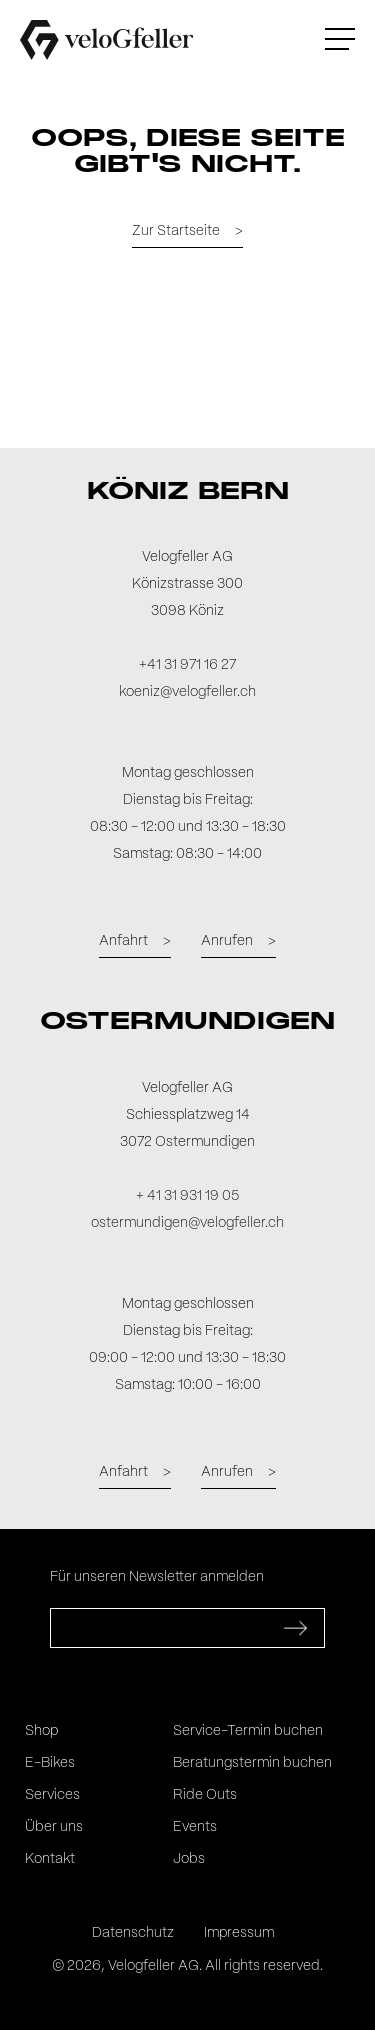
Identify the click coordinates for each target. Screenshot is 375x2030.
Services (52, 1795)
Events (195, 1827)
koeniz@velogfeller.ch (187, 692)
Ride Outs (205, 1795)
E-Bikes (50, 1763)
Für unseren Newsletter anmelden (157, 1577)
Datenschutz (133, 1933)
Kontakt (50, 1859)
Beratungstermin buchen (252, 1763)
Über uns (54, 1827)
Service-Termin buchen (248, 1731)
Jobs (189, 1859)
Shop (41, 1731)
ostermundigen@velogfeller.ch (187, 1223)
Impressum (239, 1933)
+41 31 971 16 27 (187, 665)
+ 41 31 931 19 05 (187, 1196)
